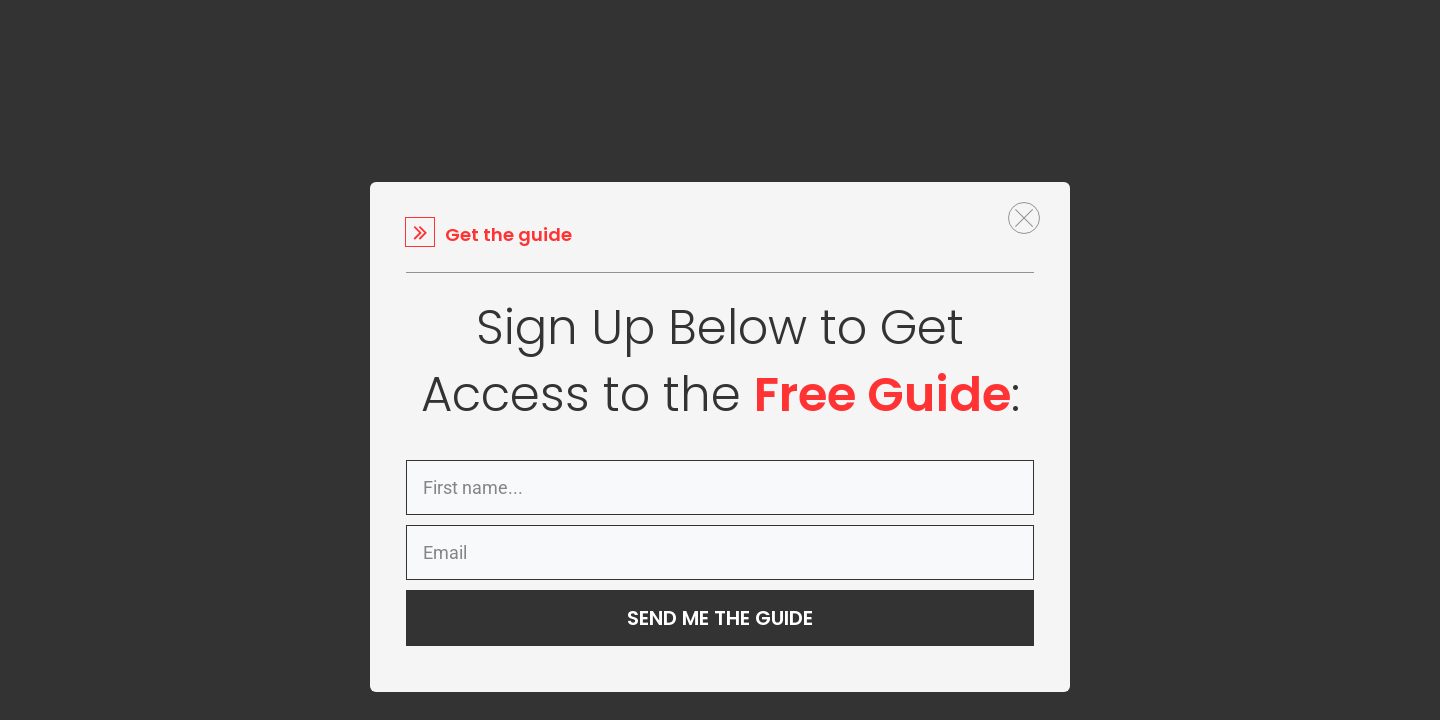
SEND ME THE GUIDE (720, 618)
